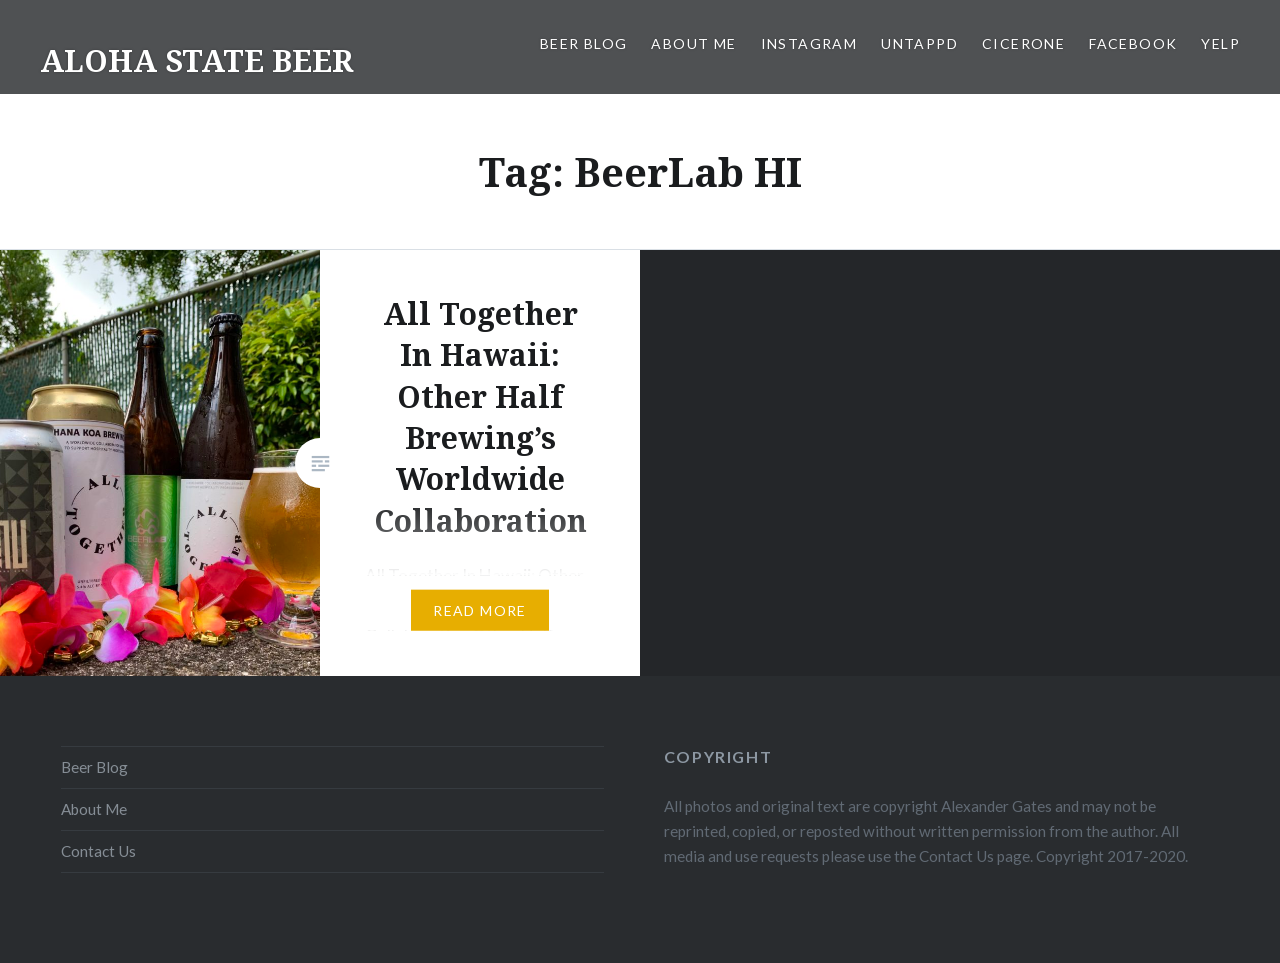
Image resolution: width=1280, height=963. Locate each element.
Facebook (1133, 43)
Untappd (919, 43)
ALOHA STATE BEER (196, 60)
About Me (693, 43)
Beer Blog (584, 43)
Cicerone (1023, 43)
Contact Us (98, 851)
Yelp (1220, 43)
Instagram (809, 43)
